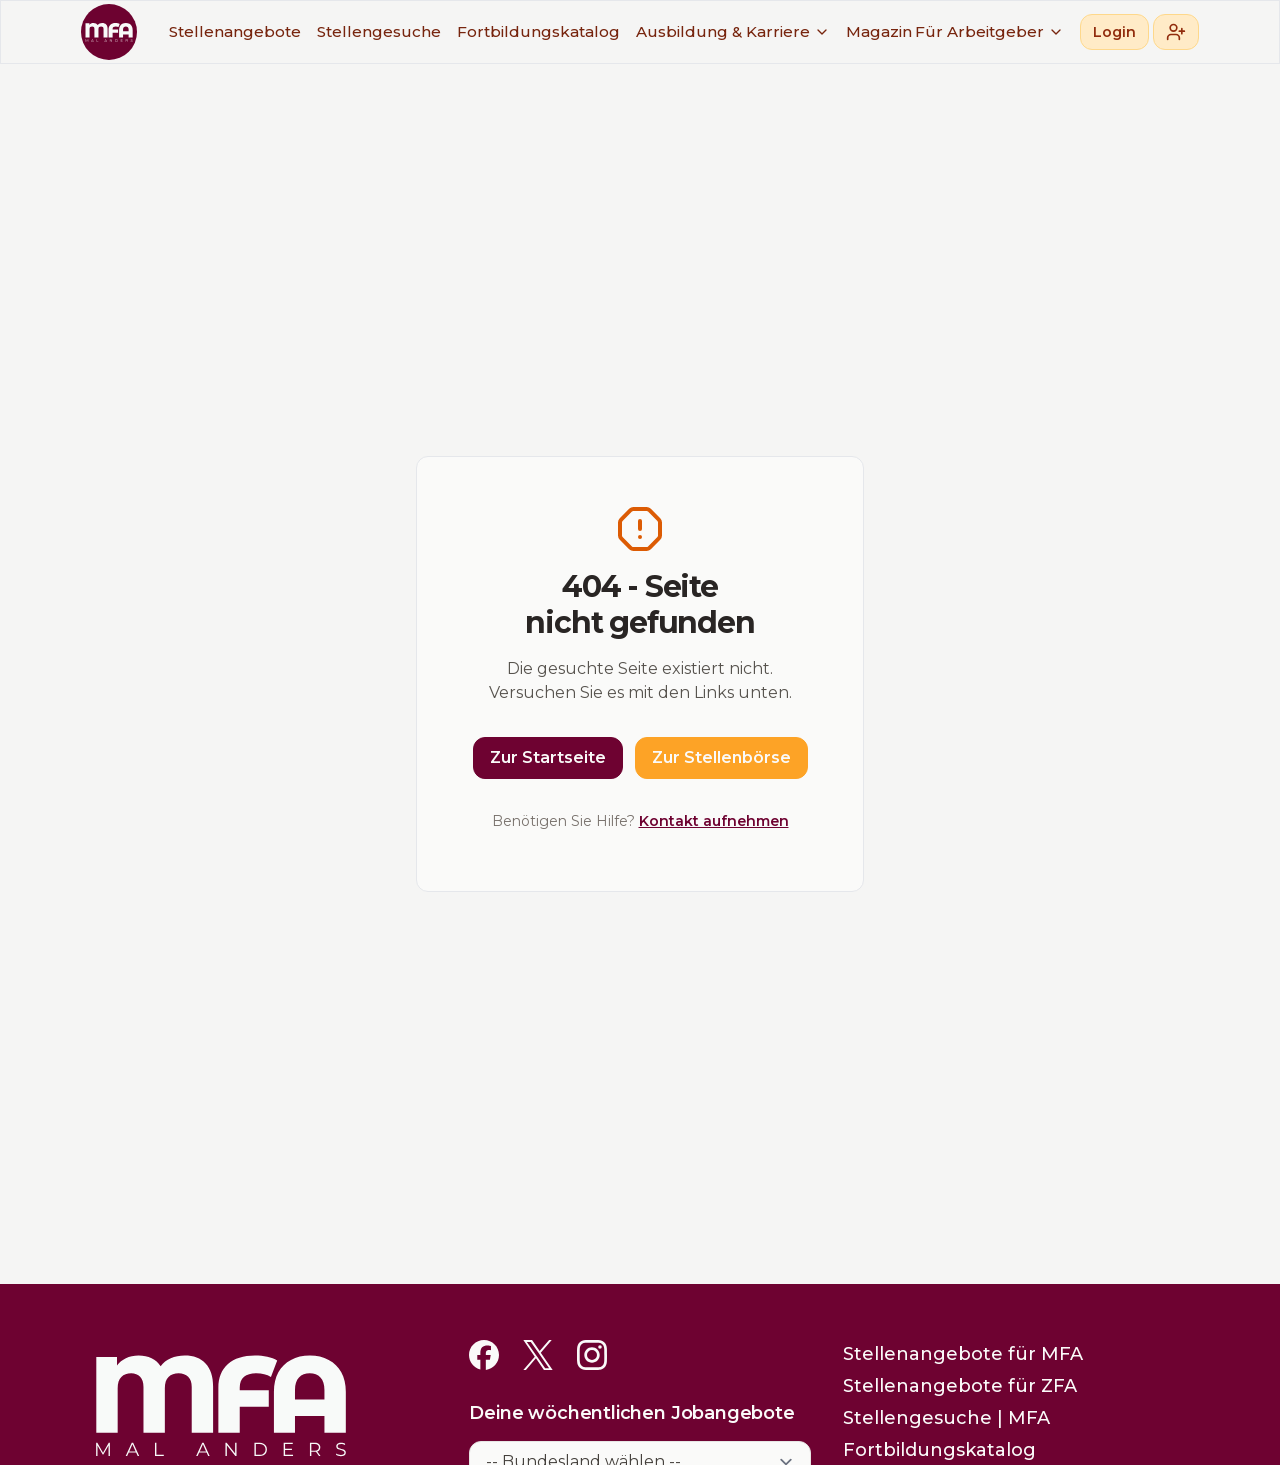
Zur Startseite (548, 757)
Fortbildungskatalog (538, 31)
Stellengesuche (379, 31)
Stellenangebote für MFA (963, 1354)
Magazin (879, 31)
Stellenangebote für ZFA (960, 1386)
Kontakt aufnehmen (714, 821)
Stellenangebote (235, 31)
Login (1114, 32)
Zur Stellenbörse (721, 757)
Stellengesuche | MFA (946, 1418)
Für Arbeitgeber (989, 31)
